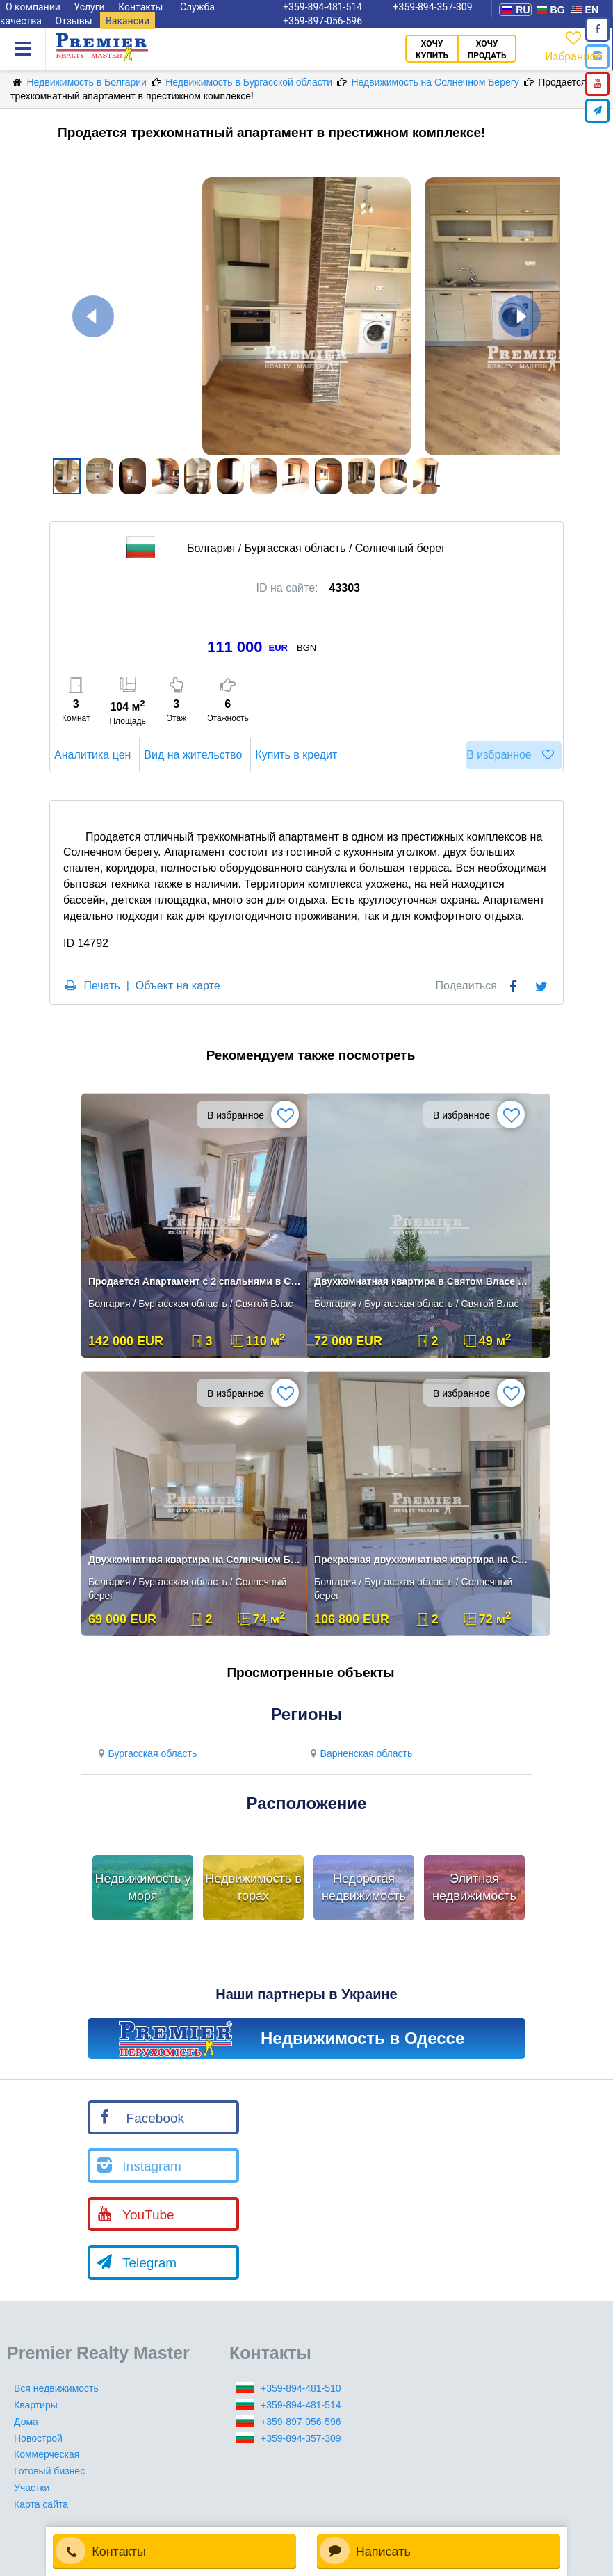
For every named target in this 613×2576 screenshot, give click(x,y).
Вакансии (127, 20)
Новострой (38, 2438)
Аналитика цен (94, 755)
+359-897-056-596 (322, 20)
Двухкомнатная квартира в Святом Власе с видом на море (421, 1281)
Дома (26, 2421)
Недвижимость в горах (253, 1888)
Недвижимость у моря (143, 1888)
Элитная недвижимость (474, 1888)
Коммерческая (46, 2454)
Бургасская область (146, 1753)
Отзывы (73, 20)
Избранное (573, 45)
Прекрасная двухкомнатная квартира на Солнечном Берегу (421, 1559)
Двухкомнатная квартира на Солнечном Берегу (195, 1559)
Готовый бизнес (49, 2471)
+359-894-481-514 (301, 2405)
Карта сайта (41, 2504)
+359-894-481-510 (301, 2388)
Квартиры (36, 2405)
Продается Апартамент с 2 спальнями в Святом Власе (195, 1281)
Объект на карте (178, 985)
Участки (31, 2487)
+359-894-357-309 (301, 2438)
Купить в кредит (298, 755)
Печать (101, 985)
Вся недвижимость (56, 2388)
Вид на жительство (195, 755)
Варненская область (359, 1753)
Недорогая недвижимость (364, 1888)
